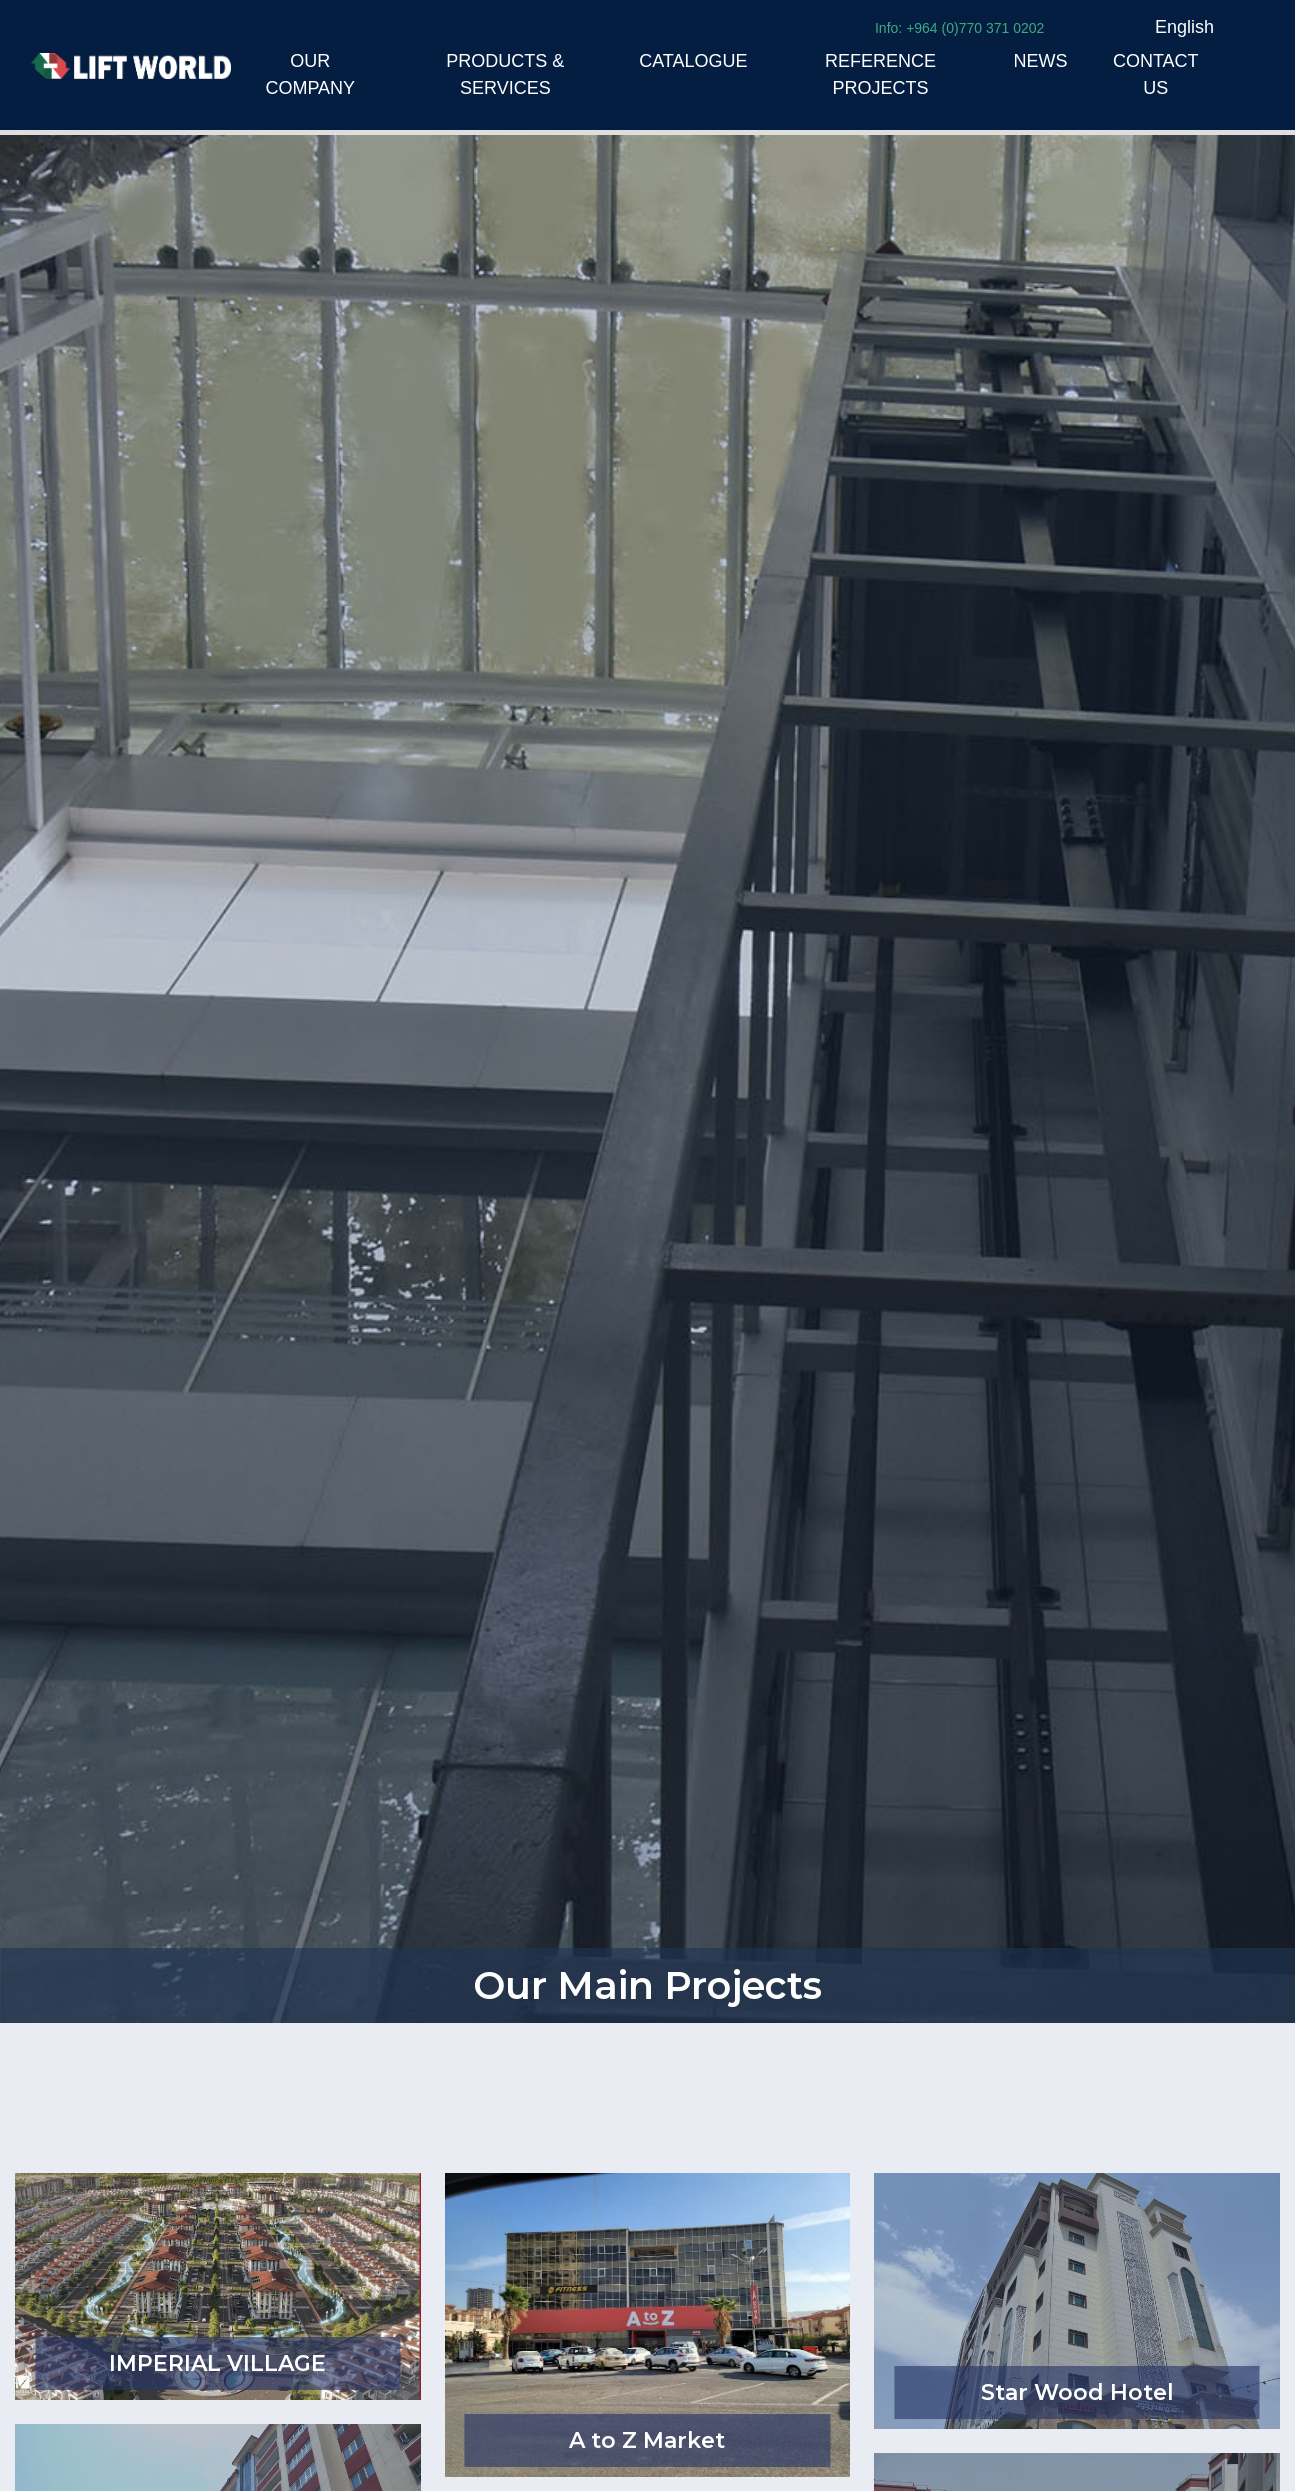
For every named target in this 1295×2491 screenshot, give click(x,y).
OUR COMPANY (310, 74)
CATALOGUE (693, 61)
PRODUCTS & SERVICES (505, 74)
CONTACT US (1156, 74)
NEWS (1041, 61)
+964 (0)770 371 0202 (975, 28)
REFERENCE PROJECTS (880, 74)
